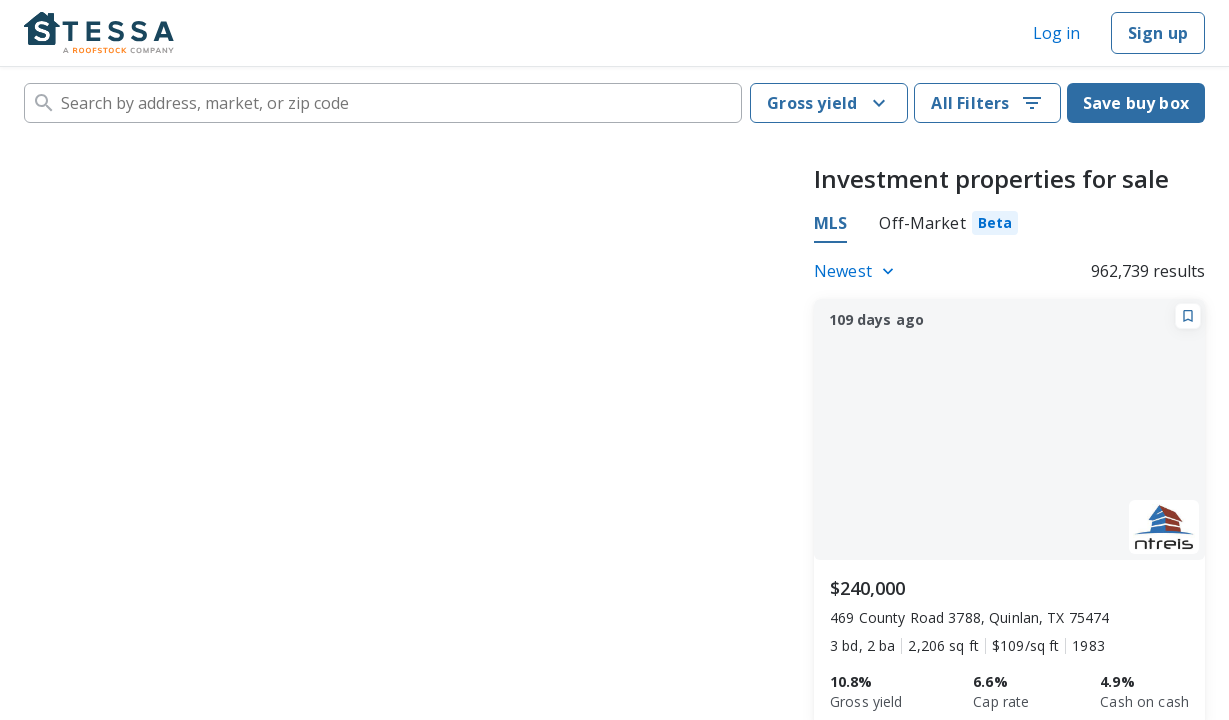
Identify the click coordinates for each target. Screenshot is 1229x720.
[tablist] (916, 226)
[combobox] (383, 103)
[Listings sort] (857, 271)
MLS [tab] (830, 223)
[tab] (948, 226)
